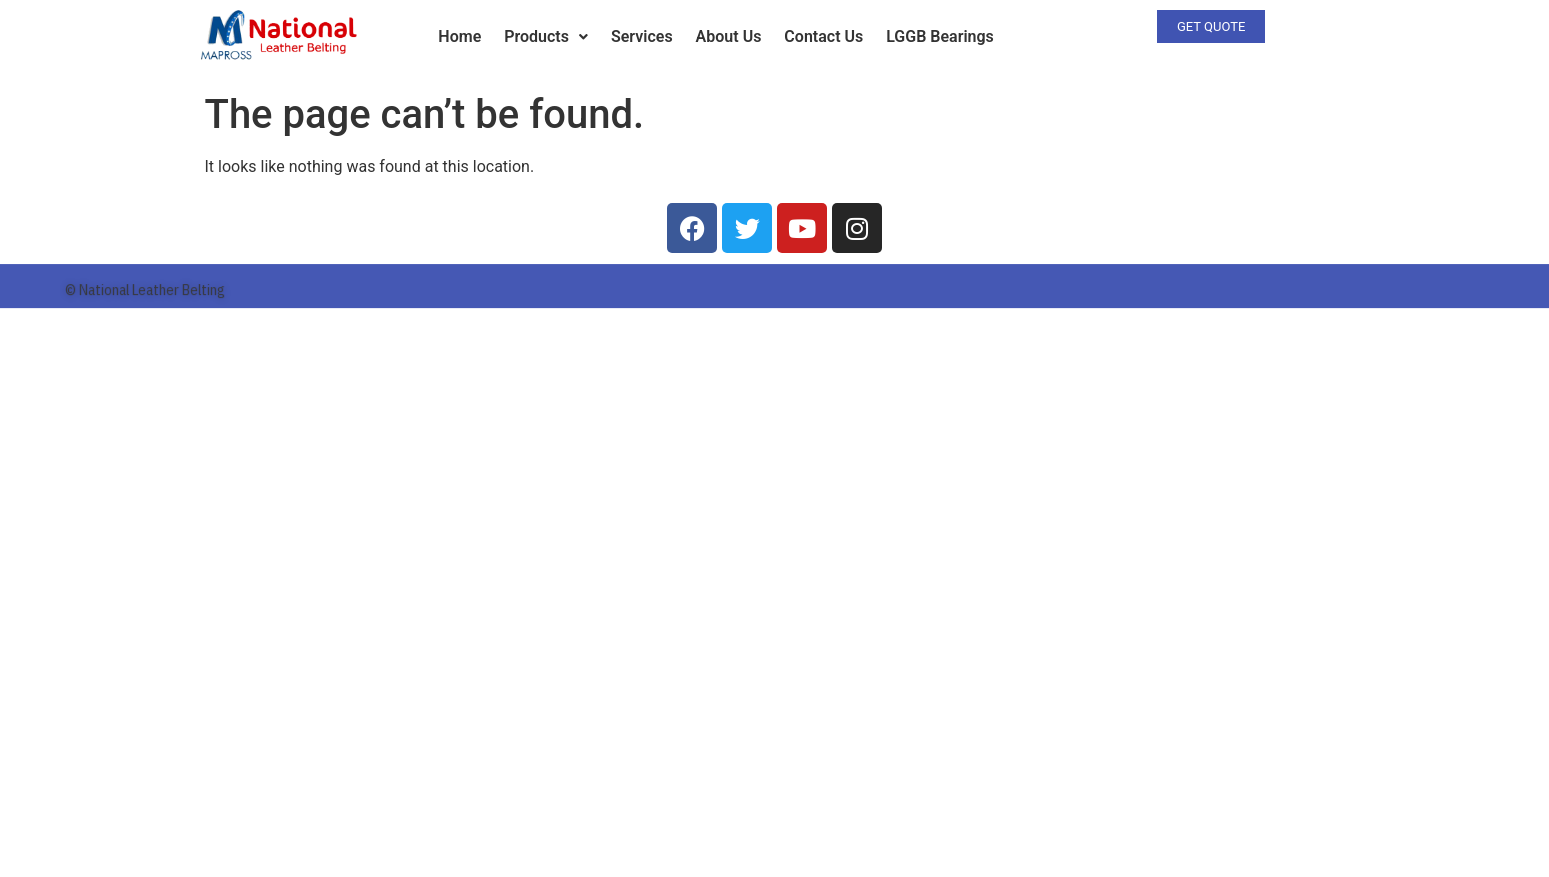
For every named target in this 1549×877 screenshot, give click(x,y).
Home (459, 36)
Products (546, 36)
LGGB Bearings (940, 36)
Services (642, 36)
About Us (729, 36)
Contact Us (823, 36)
